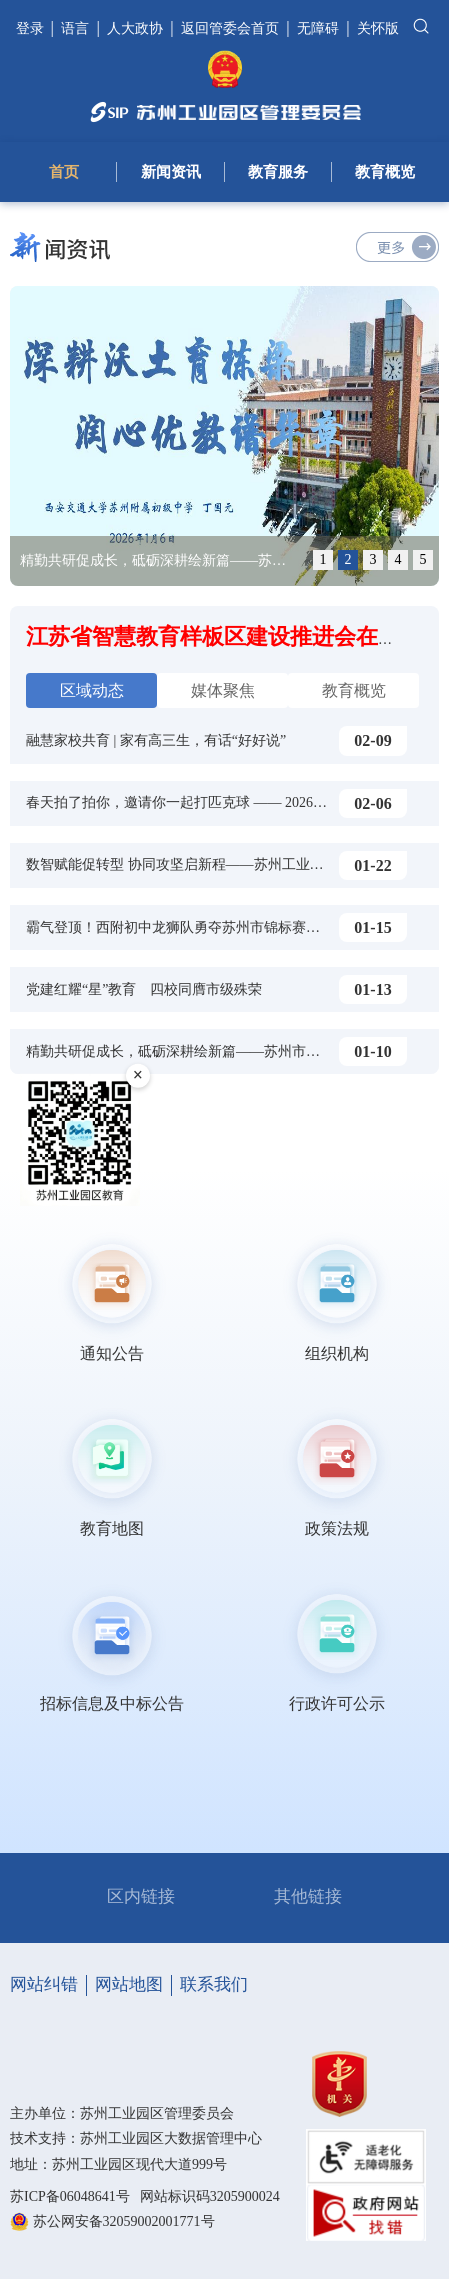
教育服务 (278, 172)
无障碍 (318, 28)
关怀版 (378, 28)
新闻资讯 (171, 172)
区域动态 (92, 690)
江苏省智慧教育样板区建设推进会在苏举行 (235, 636)
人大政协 (135, 28)
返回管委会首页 (230, 28)
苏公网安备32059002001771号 (124, 2221)
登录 (32, 28)
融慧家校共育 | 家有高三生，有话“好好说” (156, 740)
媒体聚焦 (223, 690)
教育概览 (385, 172)
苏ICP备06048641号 (70, 2196)
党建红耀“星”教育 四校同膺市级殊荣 (144, 989)
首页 (64, 172)
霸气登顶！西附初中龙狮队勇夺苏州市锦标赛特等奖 (187, 927)
